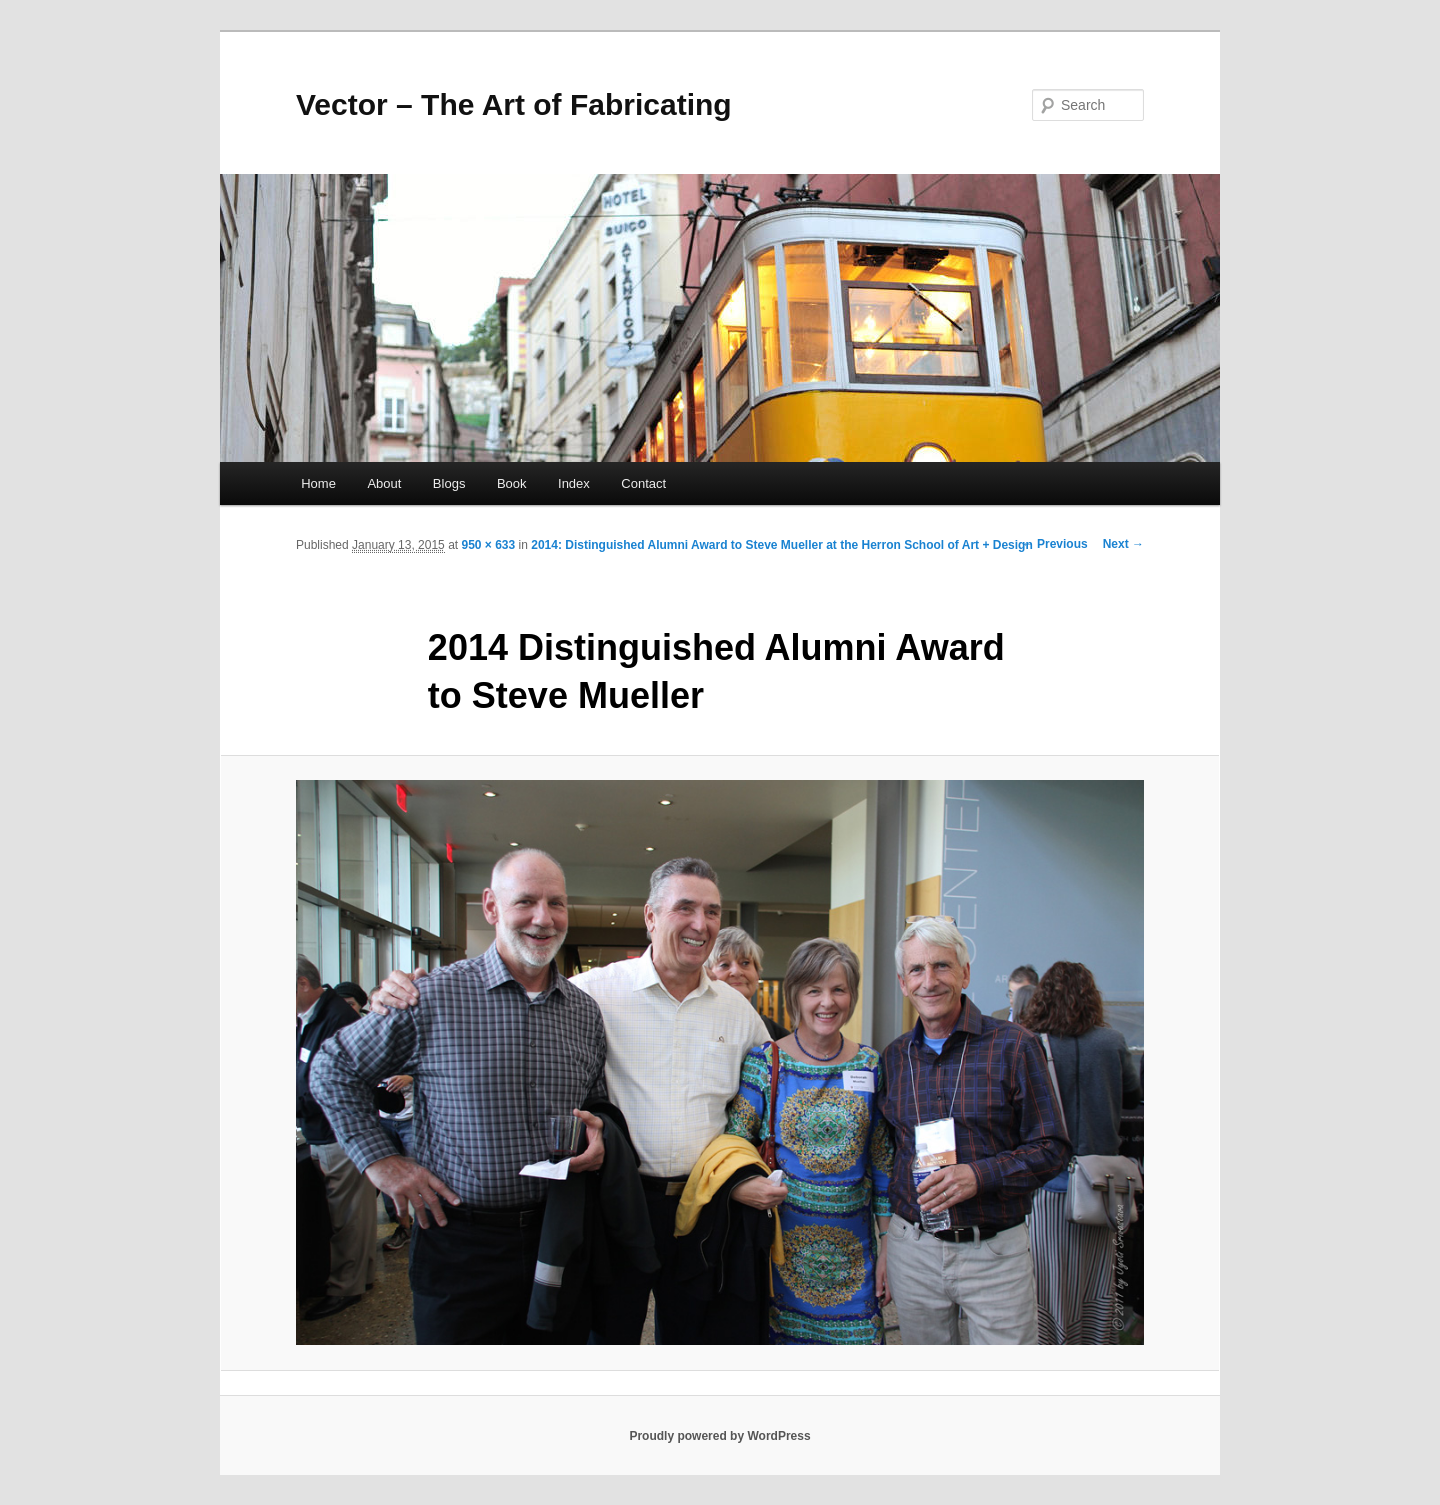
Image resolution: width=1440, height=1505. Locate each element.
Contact (643, 483)
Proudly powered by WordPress (719, 1436)
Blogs (449, 483)
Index (574, 483)
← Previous (1055, 544)
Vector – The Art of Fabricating (514, 104)
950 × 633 (488, 545)
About (384, 483)
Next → (1123, 544)
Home (318, 483)
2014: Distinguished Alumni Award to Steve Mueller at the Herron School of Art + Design (782, 545)
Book (512, 483)
